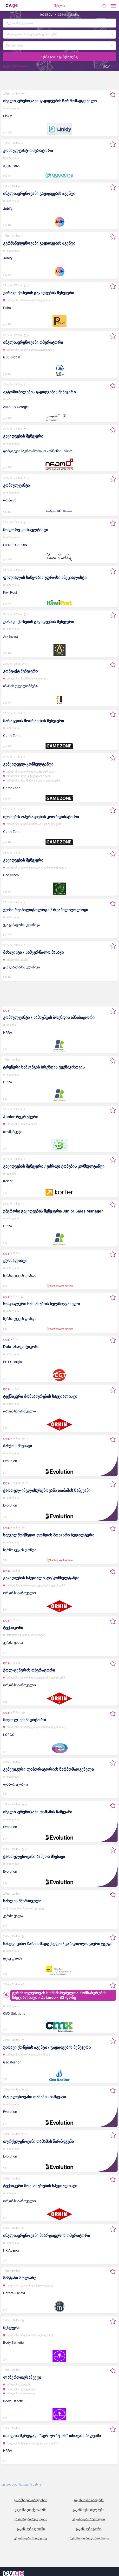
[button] (112, 34)
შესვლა (59, 5)
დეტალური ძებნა (15, 66)
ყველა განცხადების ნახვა (21, 2484)
